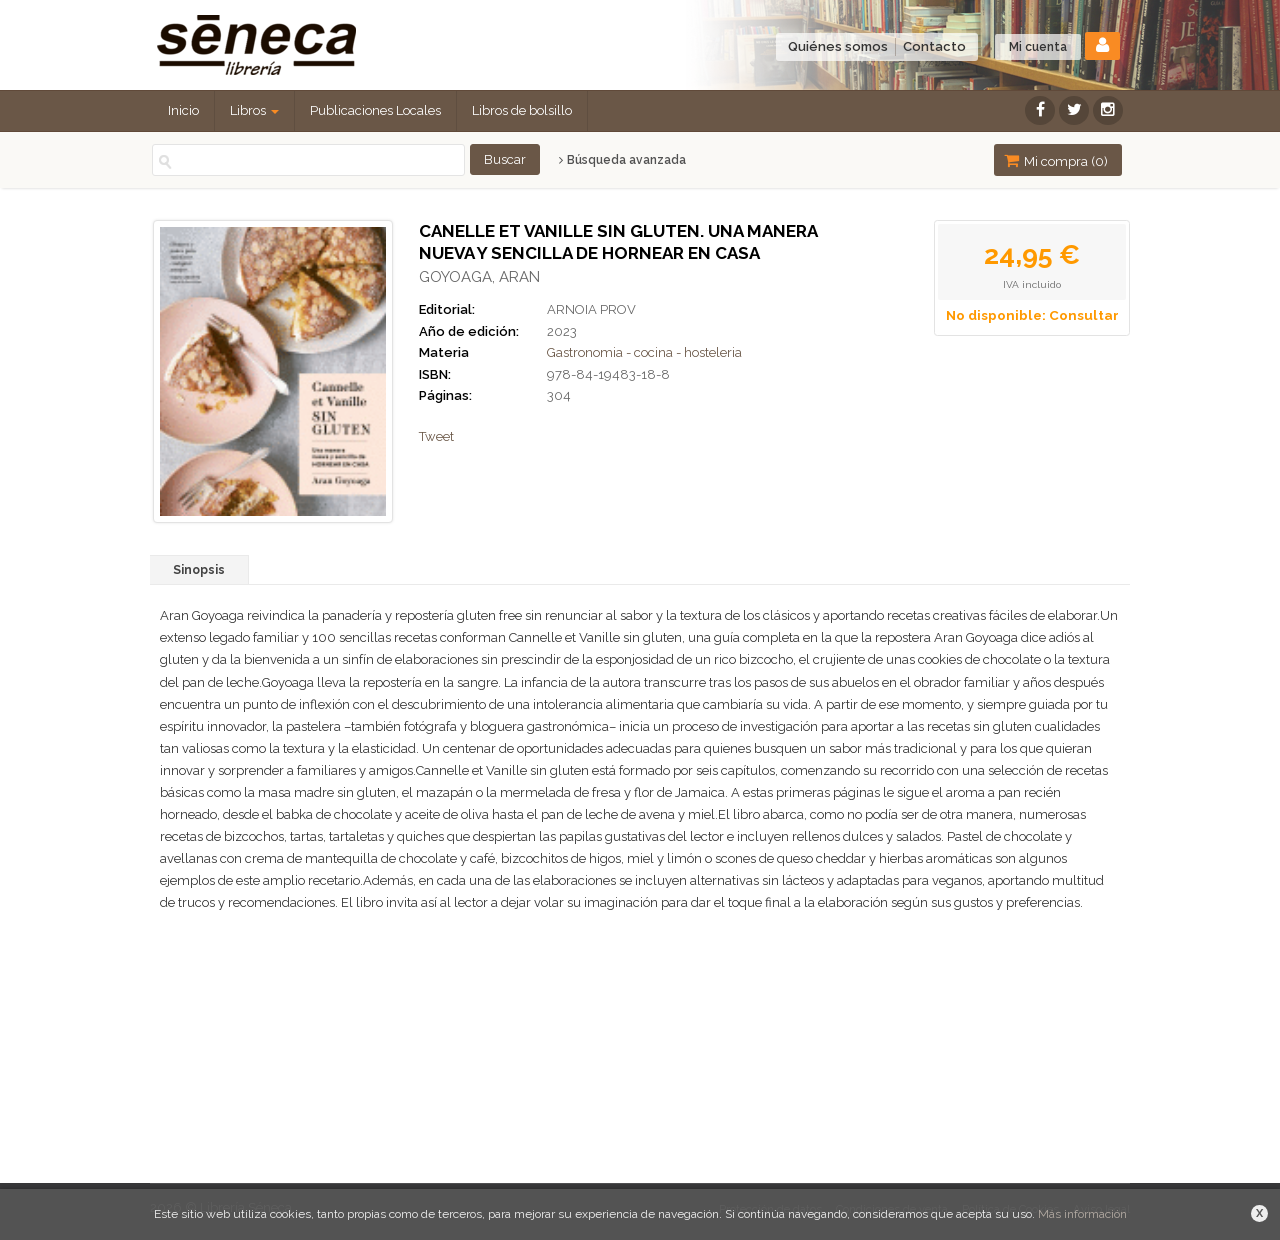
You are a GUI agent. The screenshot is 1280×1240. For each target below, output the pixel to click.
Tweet (436, 436)
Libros (254, 110)
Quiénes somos (838, 46)
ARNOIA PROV (591, 309)
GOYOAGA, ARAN (479, 277)
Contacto (934, 46)
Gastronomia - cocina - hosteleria (644, 352)
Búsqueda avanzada (622, 160)
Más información (1082, 1214)
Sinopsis (199, 570)
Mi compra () (1056, 160)
